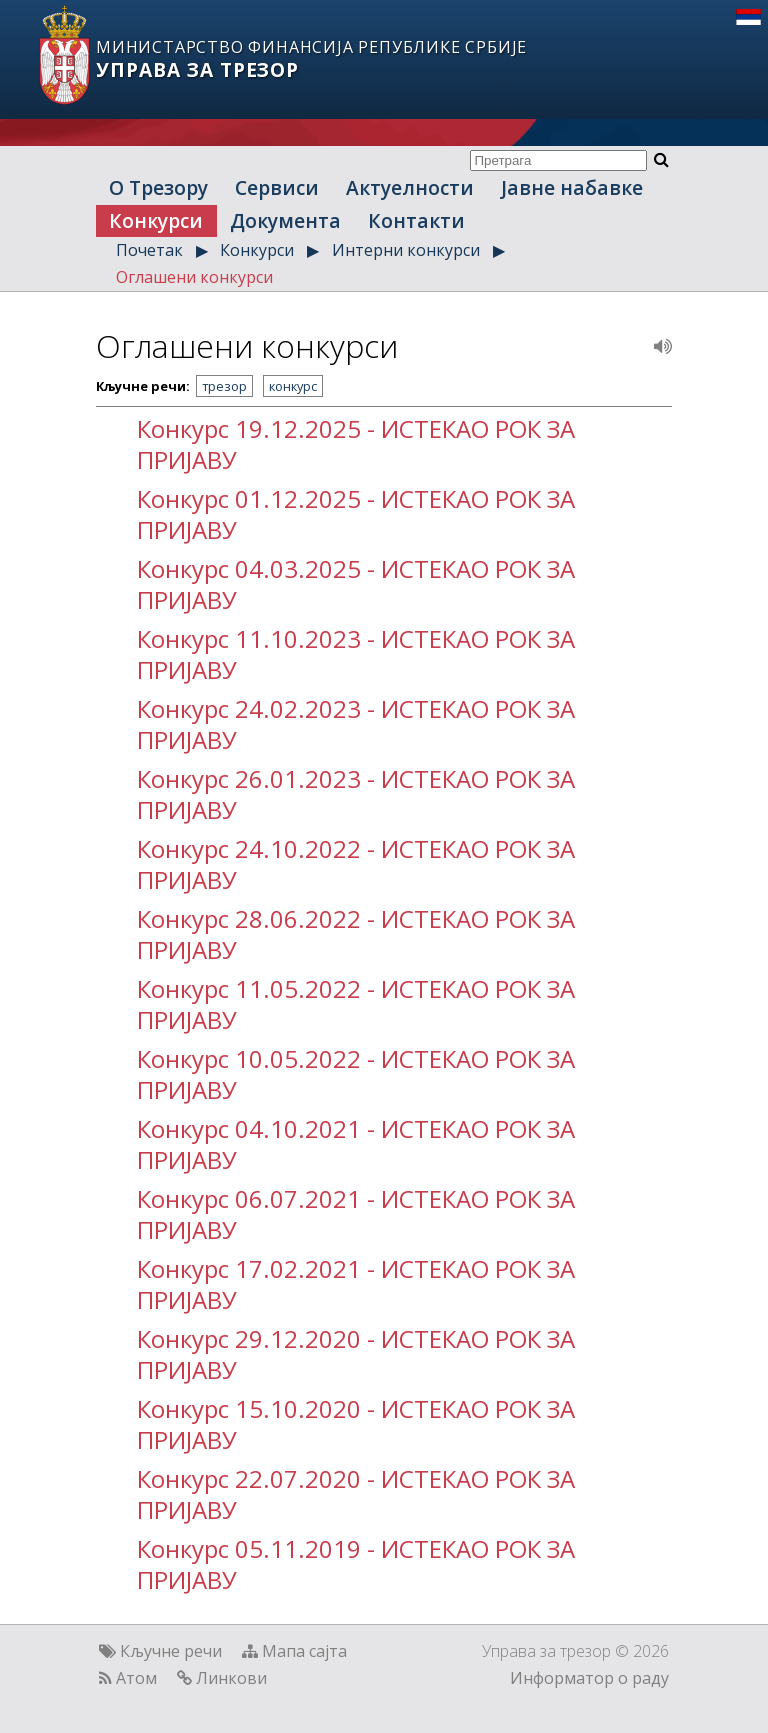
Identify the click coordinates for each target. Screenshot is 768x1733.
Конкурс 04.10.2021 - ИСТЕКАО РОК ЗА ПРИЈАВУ (356, 1144)
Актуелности (410, 187)
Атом (136, 1678)
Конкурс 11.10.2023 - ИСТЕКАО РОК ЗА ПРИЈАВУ (356, 654)
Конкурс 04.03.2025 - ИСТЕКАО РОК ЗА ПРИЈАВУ (356, 584)
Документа (285, 220)
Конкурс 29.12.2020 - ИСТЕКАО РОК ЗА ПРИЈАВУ (356, 1354)
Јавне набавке (572, 187)
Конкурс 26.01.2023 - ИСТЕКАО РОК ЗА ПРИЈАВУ (356, 794)
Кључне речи (171, 1651)
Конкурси (156, 220)
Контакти (416, 220)
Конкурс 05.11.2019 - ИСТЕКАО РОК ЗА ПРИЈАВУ (356, 1564)
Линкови (231, 1678)
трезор (224, 386)
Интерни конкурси (406, 250)
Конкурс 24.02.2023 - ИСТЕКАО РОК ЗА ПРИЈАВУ (356, 724)
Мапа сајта (304, 1651)
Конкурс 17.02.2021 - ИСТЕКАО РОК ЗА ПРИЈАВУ (356, 1284)
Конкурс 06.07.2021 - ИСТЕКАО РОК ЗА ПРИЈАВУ (356, 1214)
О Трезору (158, 187)
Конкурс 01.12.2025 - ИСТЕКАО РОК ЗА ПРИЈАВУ (356, 514)
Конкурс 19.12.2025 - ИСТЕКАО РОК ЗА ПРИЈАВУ (356, 444)
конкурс (293, 386)
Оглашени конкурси (194, 277)
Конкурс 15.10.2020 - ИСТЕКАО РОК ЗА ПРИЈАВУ (356, 1424)
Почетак (149, 250)
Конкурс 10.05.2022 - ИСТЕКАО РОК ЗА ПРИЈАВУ (356, 1074)
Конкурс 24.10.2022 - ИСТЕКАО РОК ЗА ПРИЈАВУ (356, 864)
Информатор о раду (589, 1678)
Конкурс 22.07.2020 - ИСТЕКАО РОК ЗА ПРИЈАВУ (356, 1494)
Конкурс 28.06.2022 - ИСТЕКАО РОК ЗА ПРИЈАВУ (356, 934)
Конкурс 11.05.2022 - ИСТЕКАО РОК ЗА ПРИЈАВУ (356, 1004)
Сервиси (277, 187)
